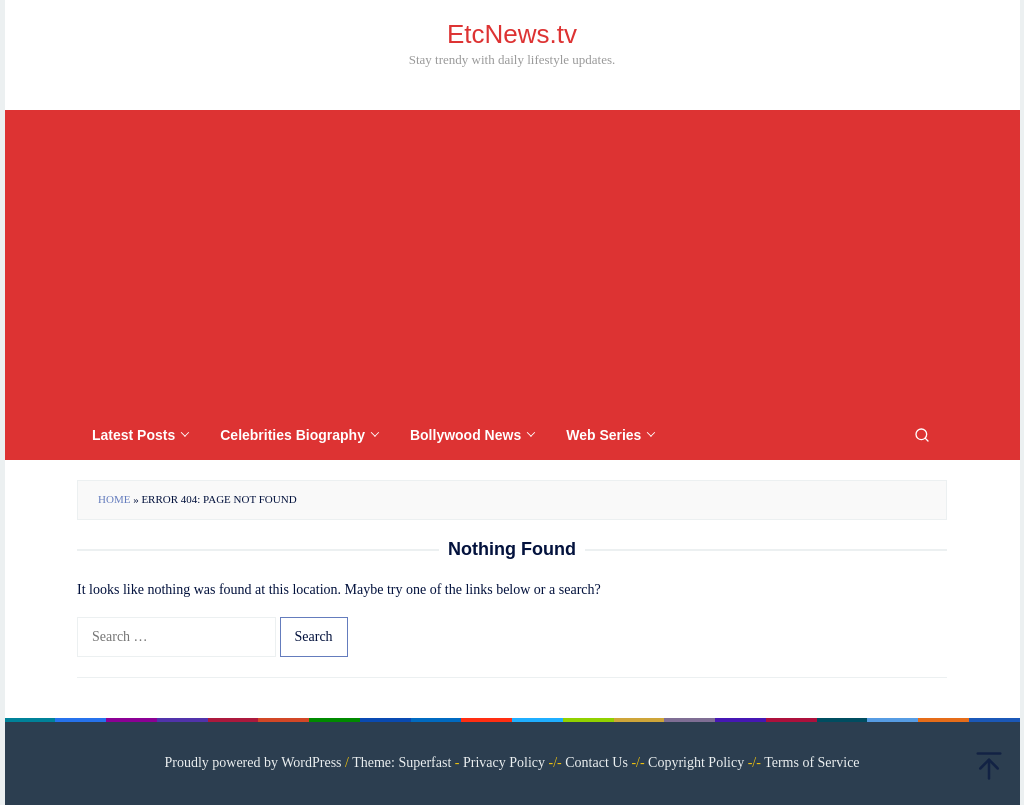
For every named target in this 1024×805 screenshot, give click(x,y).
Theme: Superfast (401, 762)
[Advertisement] (512, 260)
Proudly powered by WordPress (252, 762)
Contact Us (596, 762)
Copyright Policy (696, 762)
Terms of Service (811, 762)
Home (114, 499)
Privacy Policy (504, 762)
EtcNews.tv (512, 34)
